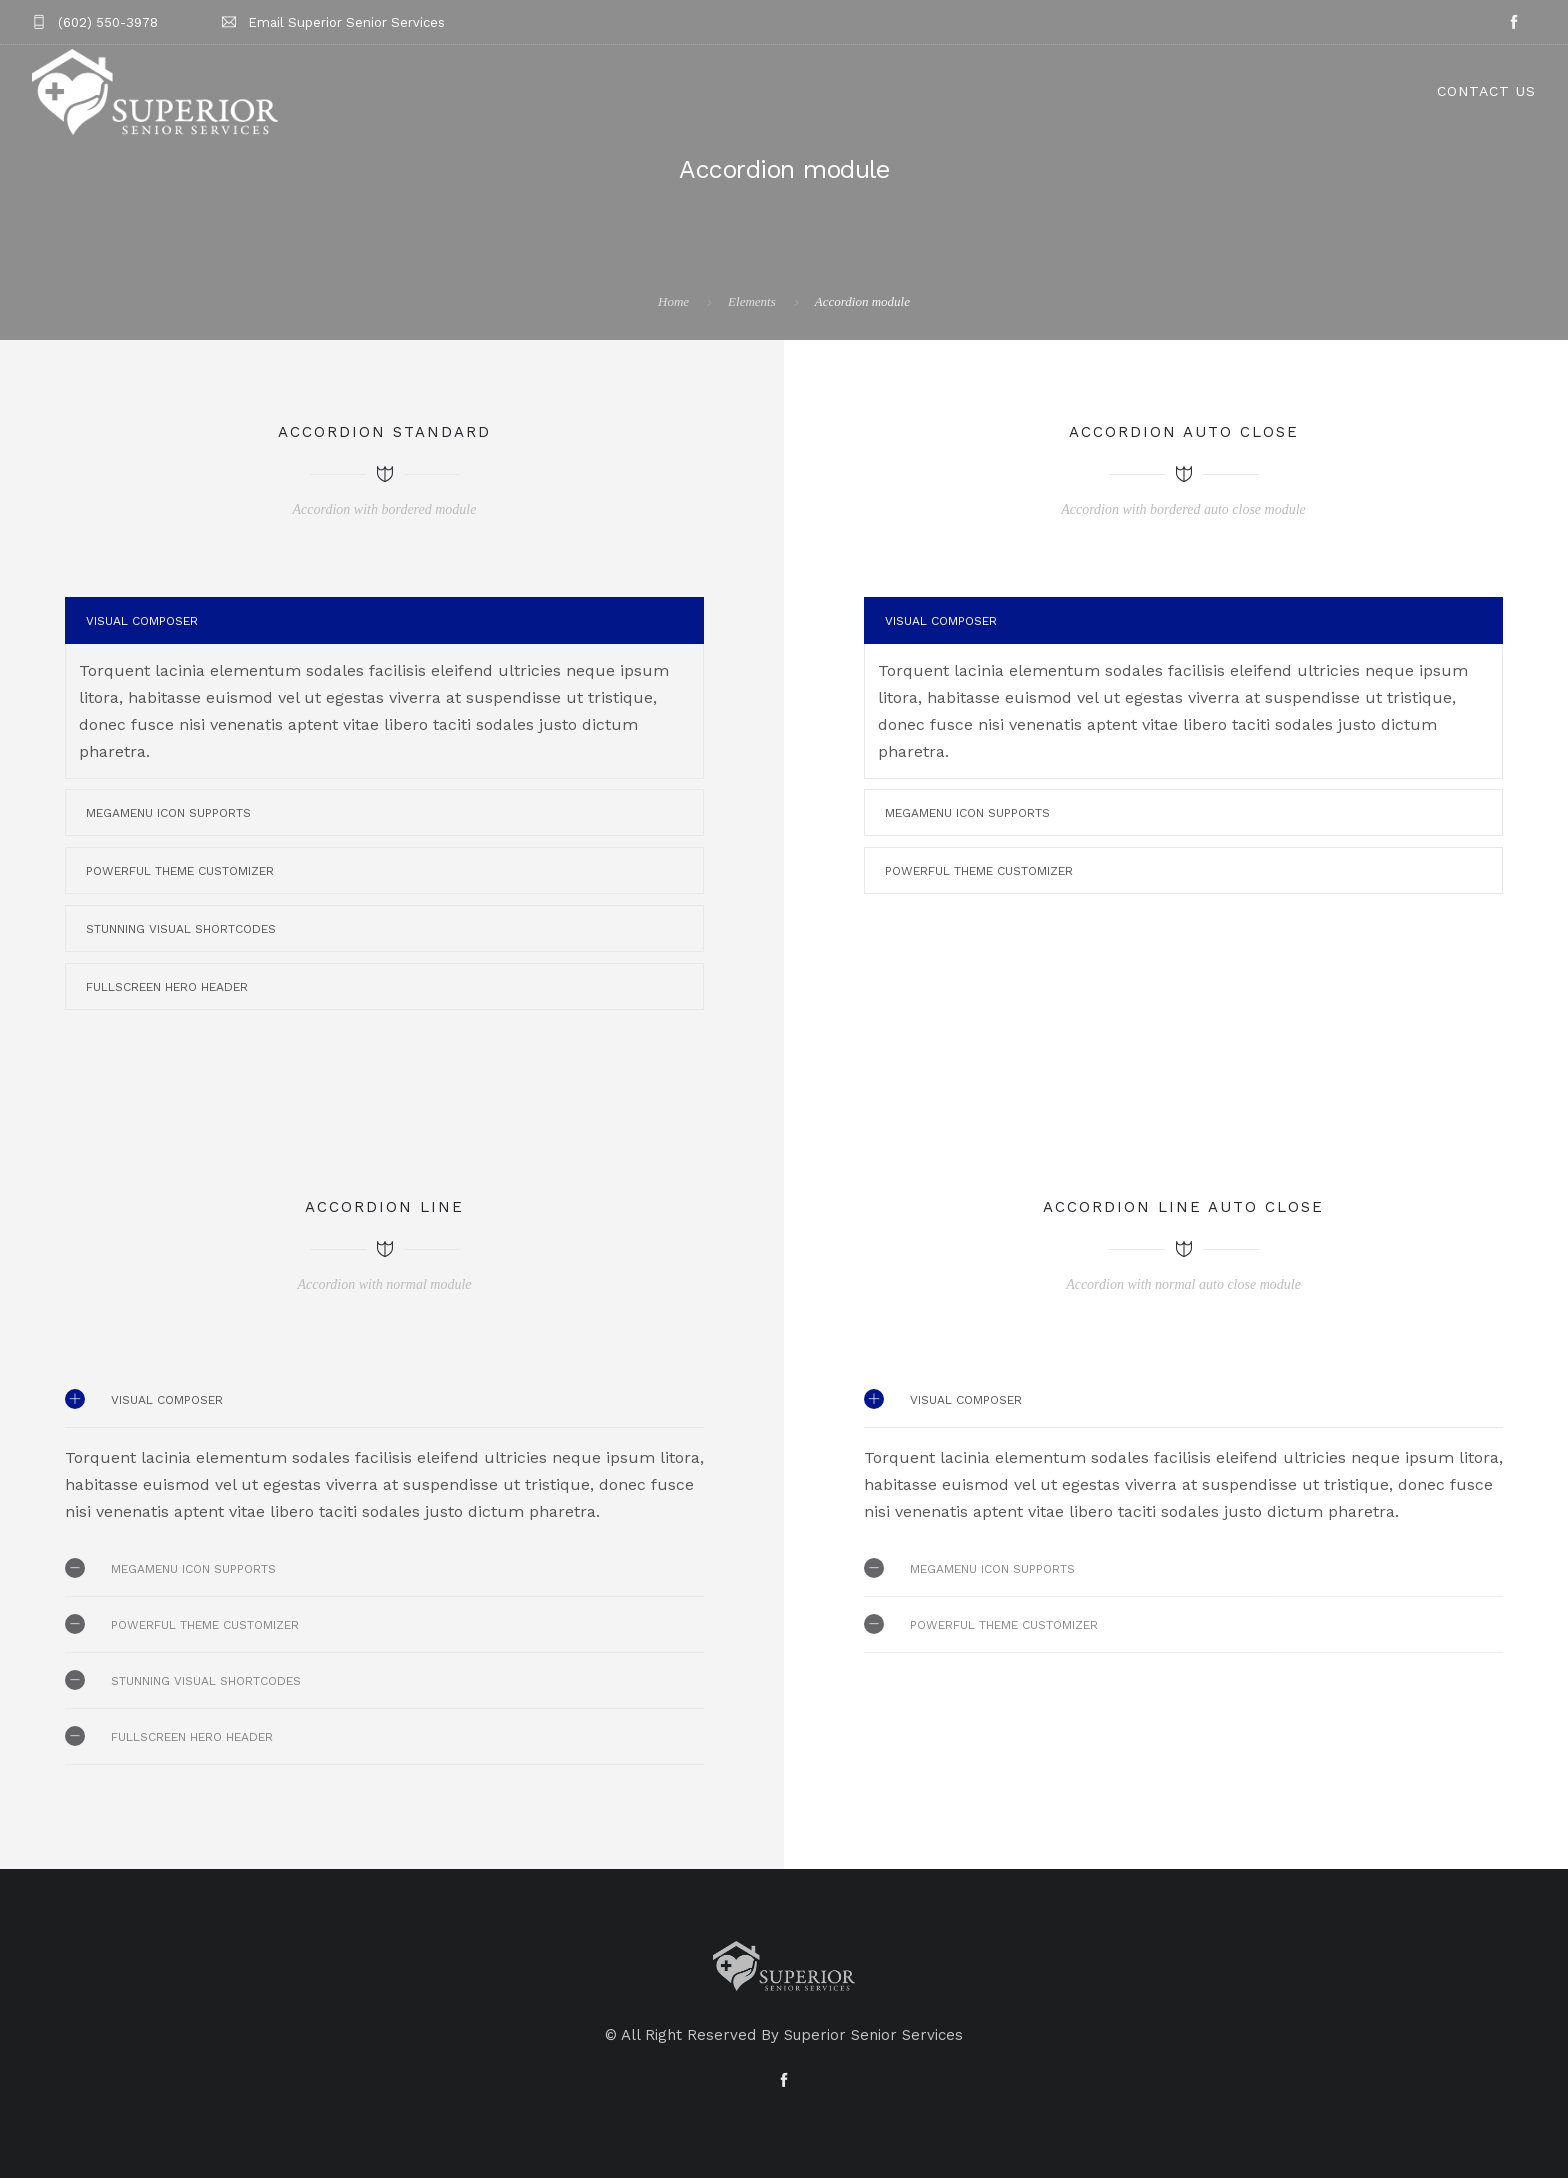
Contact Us (1486, 91)
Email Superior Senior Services (346, 22)
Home (673, 301)
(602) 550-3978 (108, 22)
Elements (752, 301)
